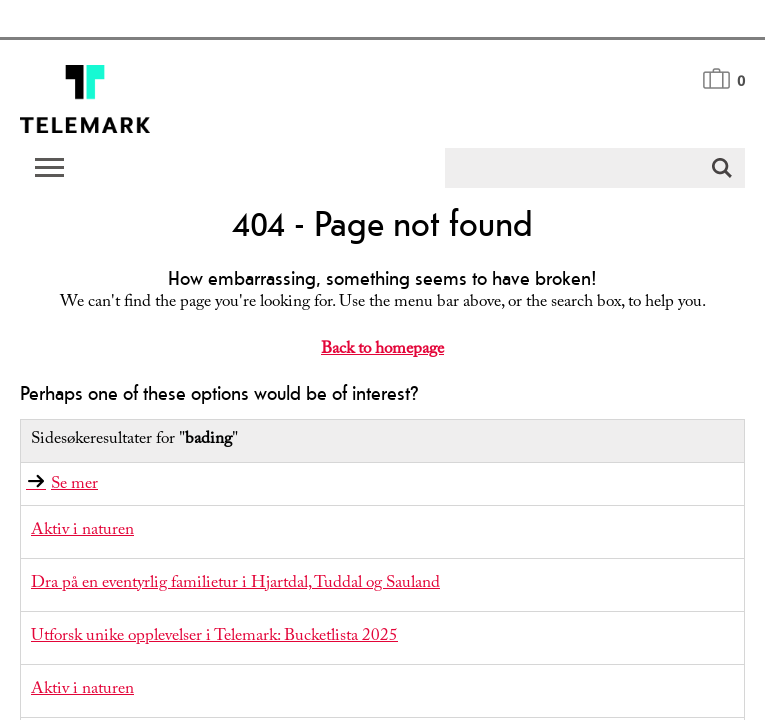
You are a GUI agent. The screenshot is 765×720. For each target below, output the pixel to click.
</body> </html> (382, 360)
